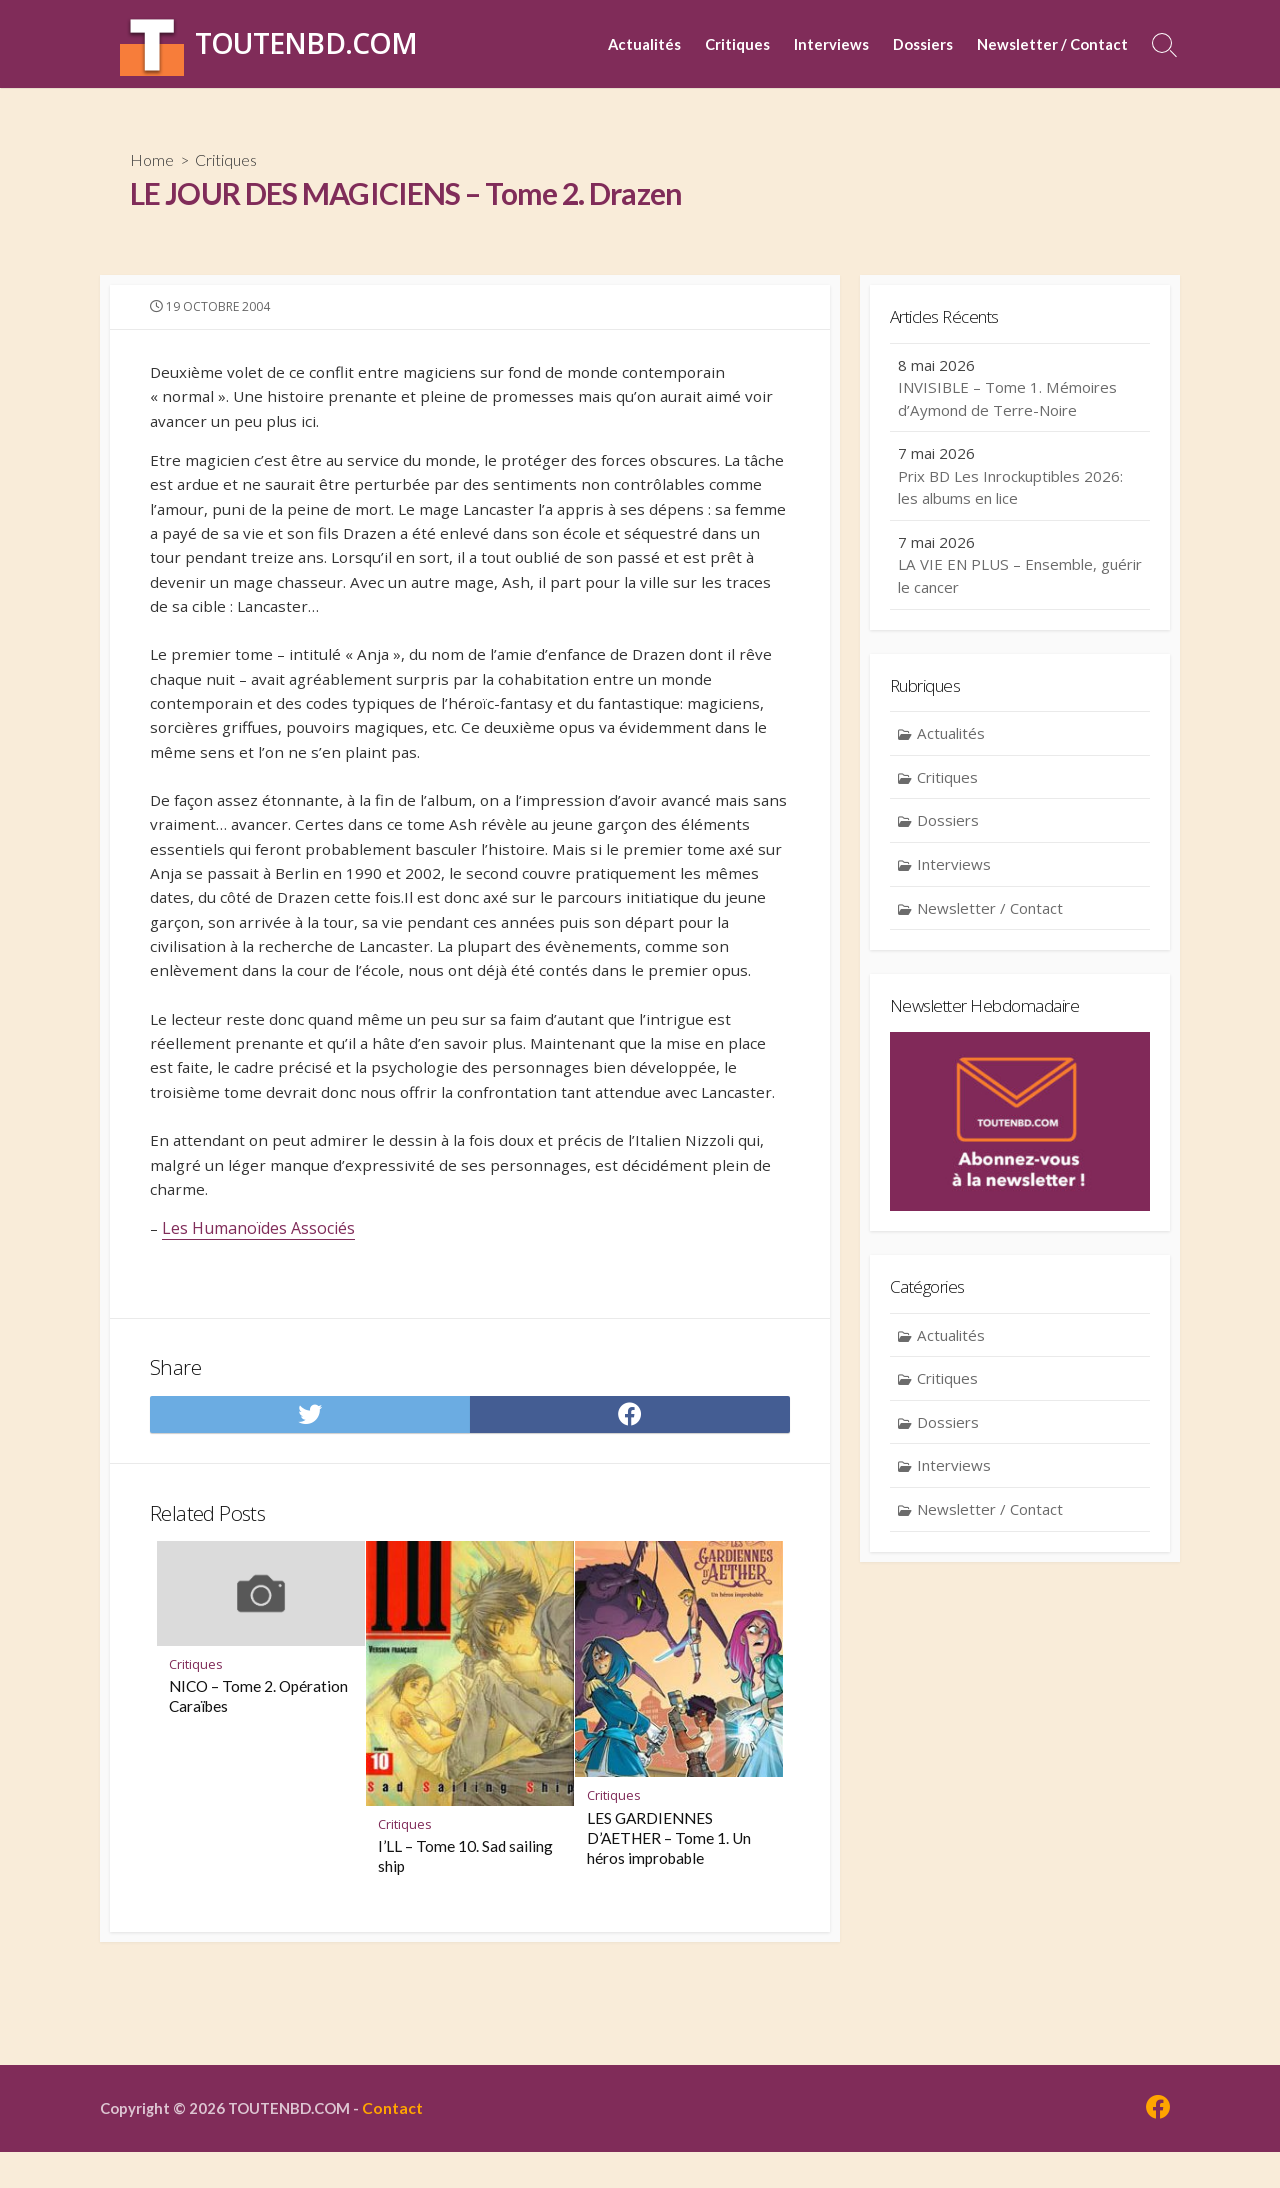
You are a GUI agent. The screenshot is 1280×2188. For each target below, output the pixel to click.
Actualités (644, 44)
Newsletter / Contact (1052, 44)
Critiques (737, 44)
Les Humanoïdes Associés (259, 1332)
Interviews (831, 44)
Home (152, 160)
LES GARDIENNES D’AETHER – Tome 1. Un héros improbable (669, 1955)
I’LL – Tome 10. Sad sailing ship (465, 1974)
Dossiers (923, 44)
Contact (404, 2143)
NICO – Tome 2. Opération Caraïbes (258, 1813)
